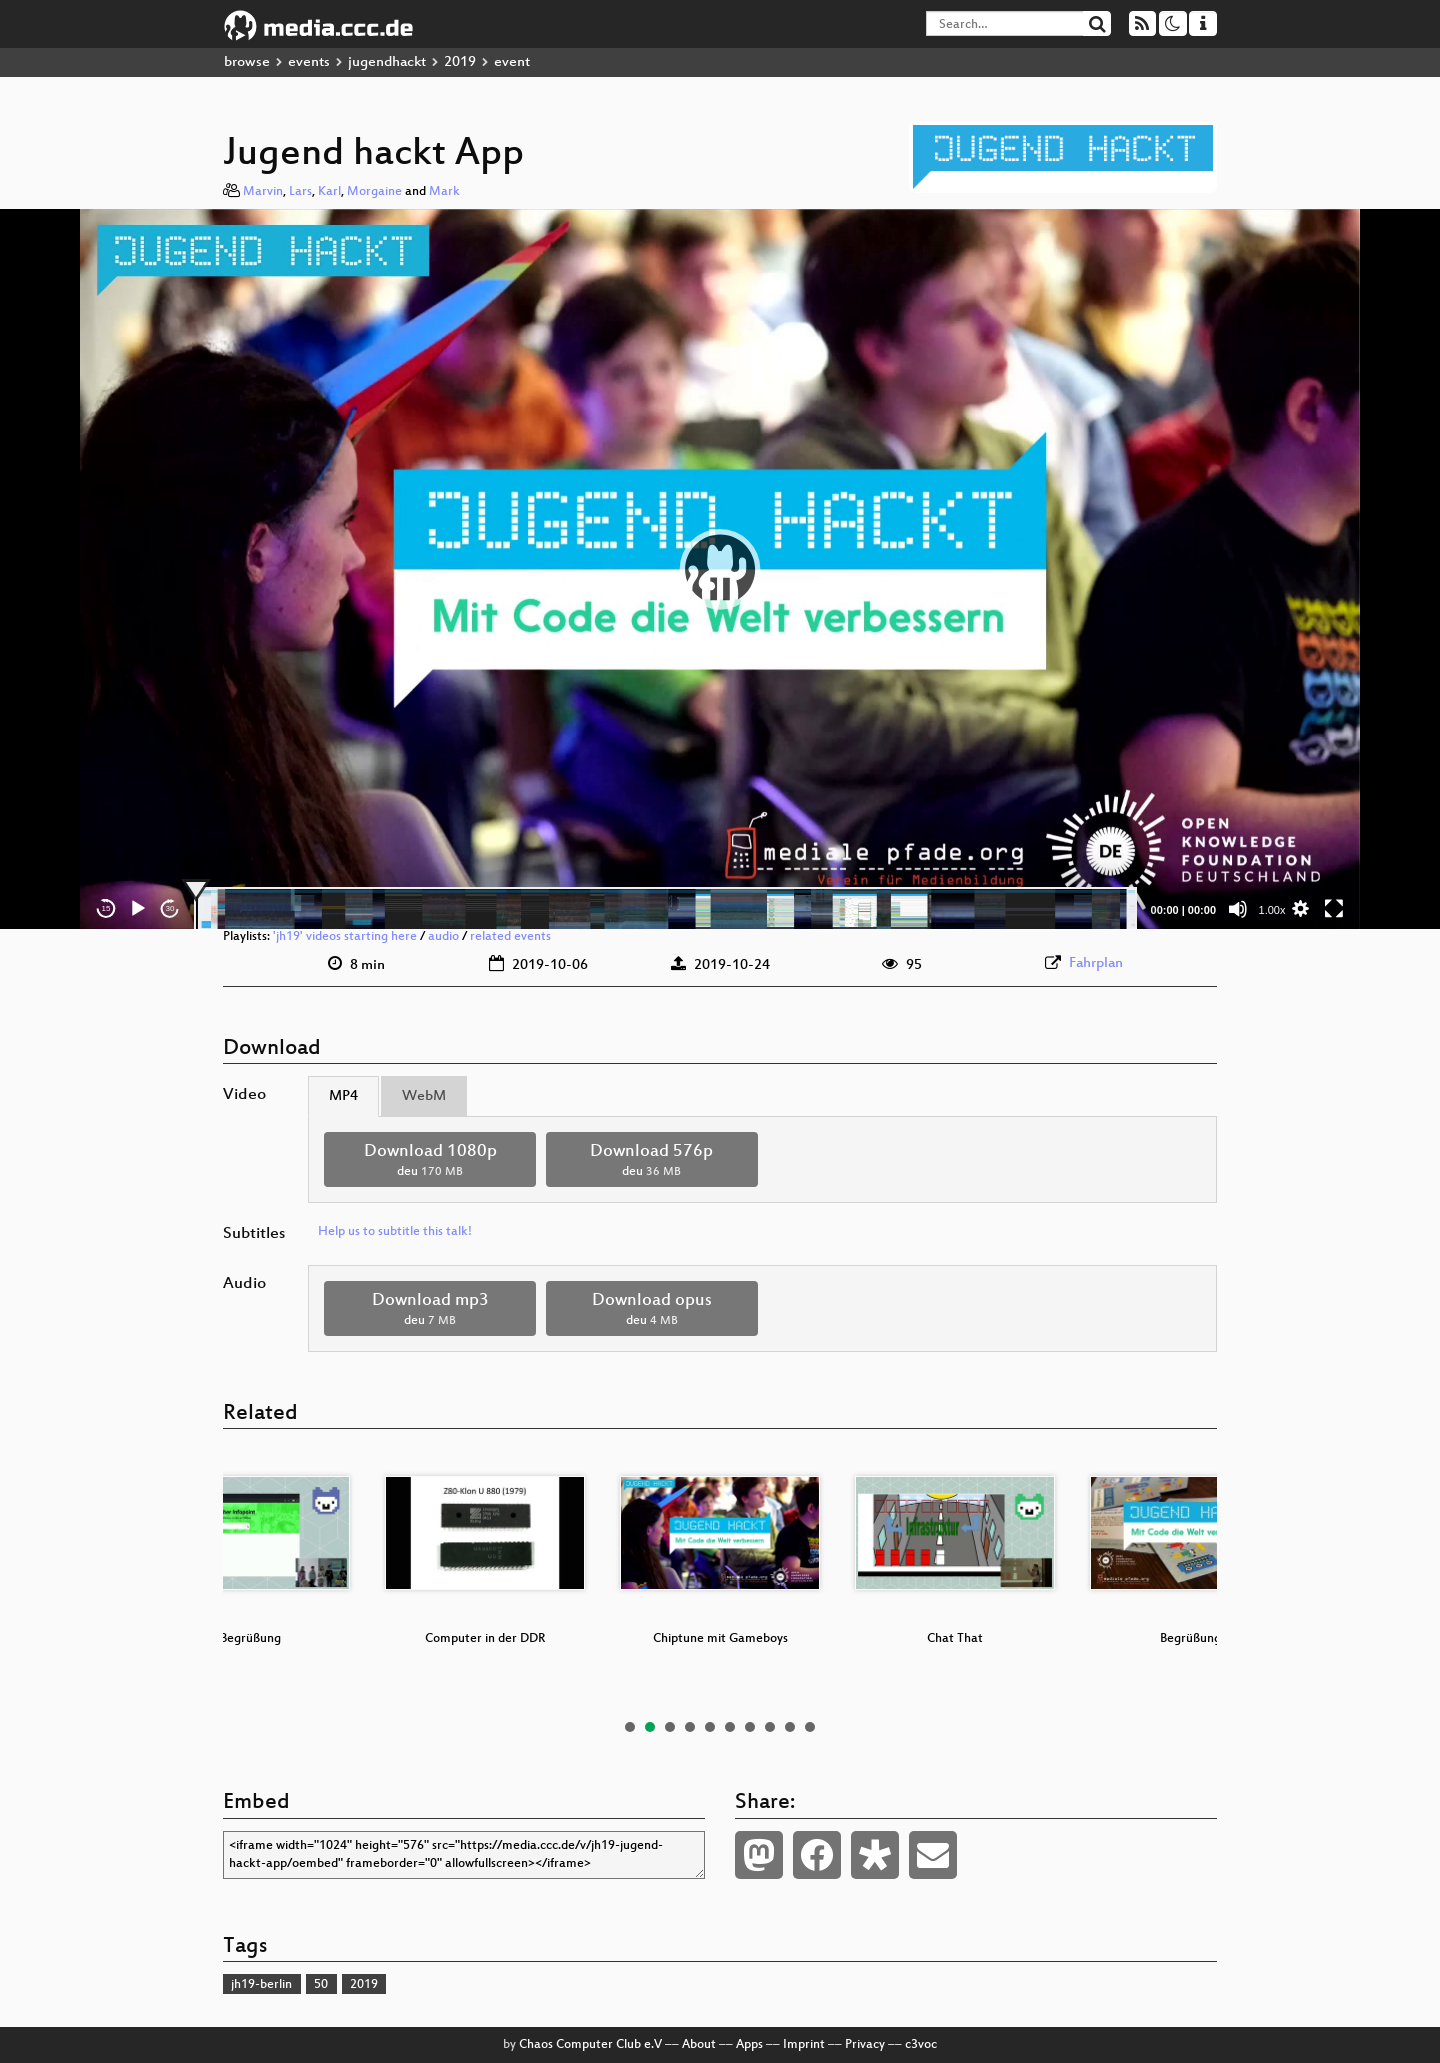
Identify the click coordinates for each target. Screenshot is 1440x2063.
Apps (749, 2045)
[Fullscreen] (1334, 909)
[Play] (138, 909)
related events (510, 937)
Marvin (263, 192)
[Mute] (1238, 909)
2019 (460, 62)
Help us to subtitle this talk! (395, 1232)
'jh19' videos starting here (345, 937)
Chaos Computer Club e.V (590, 2045)
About (699, 2045)
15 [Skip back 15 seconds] (106, 908)
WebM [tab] (424, 1096)
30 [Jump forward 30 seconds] (170, 908)
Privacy (865, 2045)
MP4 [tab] (343, 1096)
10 (810, 1727)
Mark (444, 192)
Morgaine (374, 192)
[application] (720, 569)
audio (443, 937)
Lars (300, 192)
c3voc (921, 2045)
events (309, 62)
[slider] (665, 909)
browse (247, 62)
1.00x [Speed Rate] (1272, 910)
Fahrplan (1096, 963)
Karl (329, 192)
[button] (720, 569)
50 (321, 1985)
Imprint (804, 2045)
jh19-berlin (261, 1985)
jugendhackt (387, 62)
